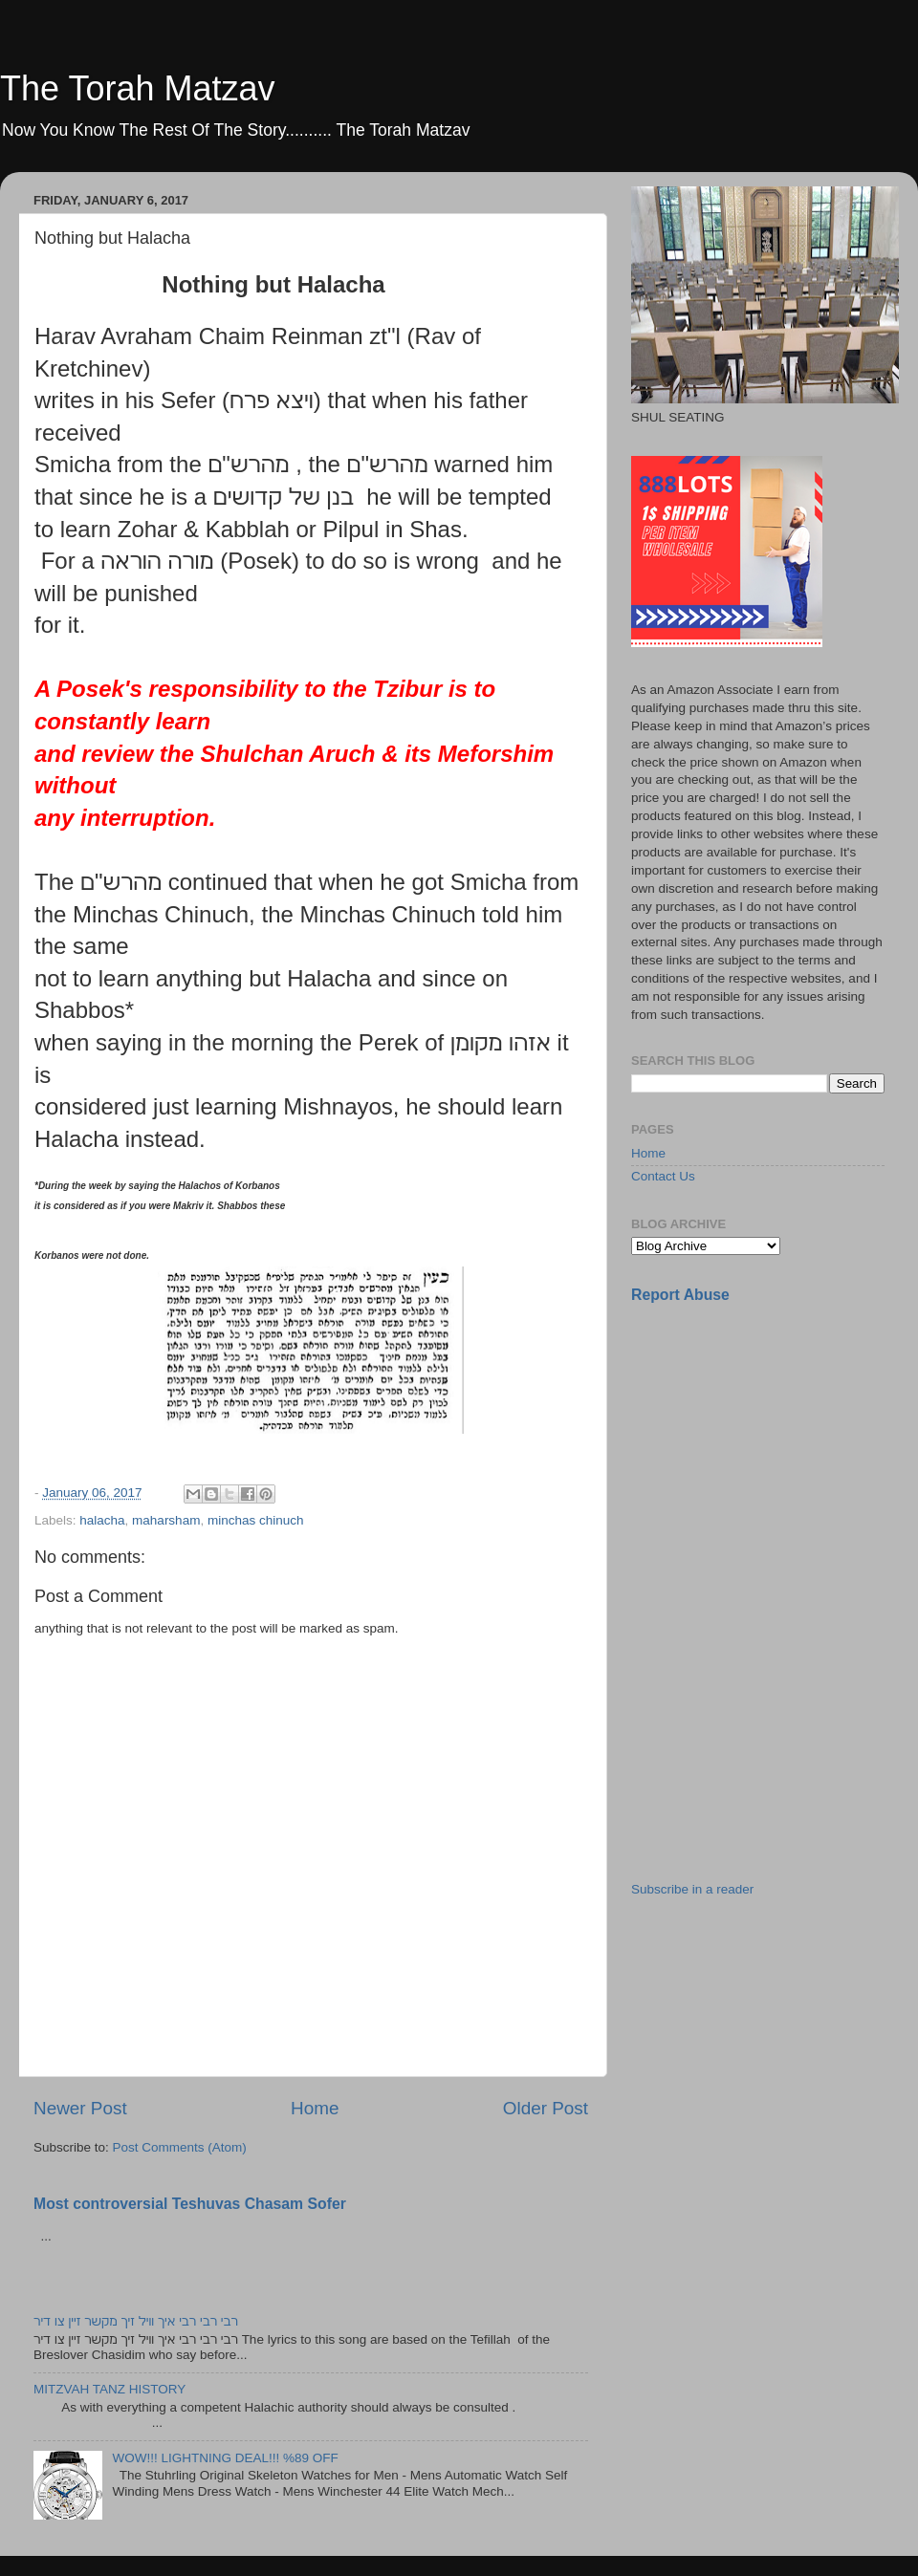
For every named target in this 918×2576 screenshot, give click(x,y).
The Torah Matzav (137, 88)
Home (315, 2108)
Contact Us (663, 1176)
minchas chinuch (256, 1520)
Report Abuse (680, 1295)
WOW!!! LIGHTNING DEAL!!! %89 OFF (225, 2458)
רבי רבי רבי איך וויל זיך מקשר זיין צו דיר (135, 2321)
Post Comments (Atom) (180, 2147)
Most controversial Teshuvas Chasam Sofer (189, 2204)
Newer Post (80, 2108)
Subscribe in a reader (692, 1889)
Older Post (545, 2108)
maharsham (166, 1520)
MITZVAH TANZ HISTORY (109, 2389)
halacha (101, 1520)
